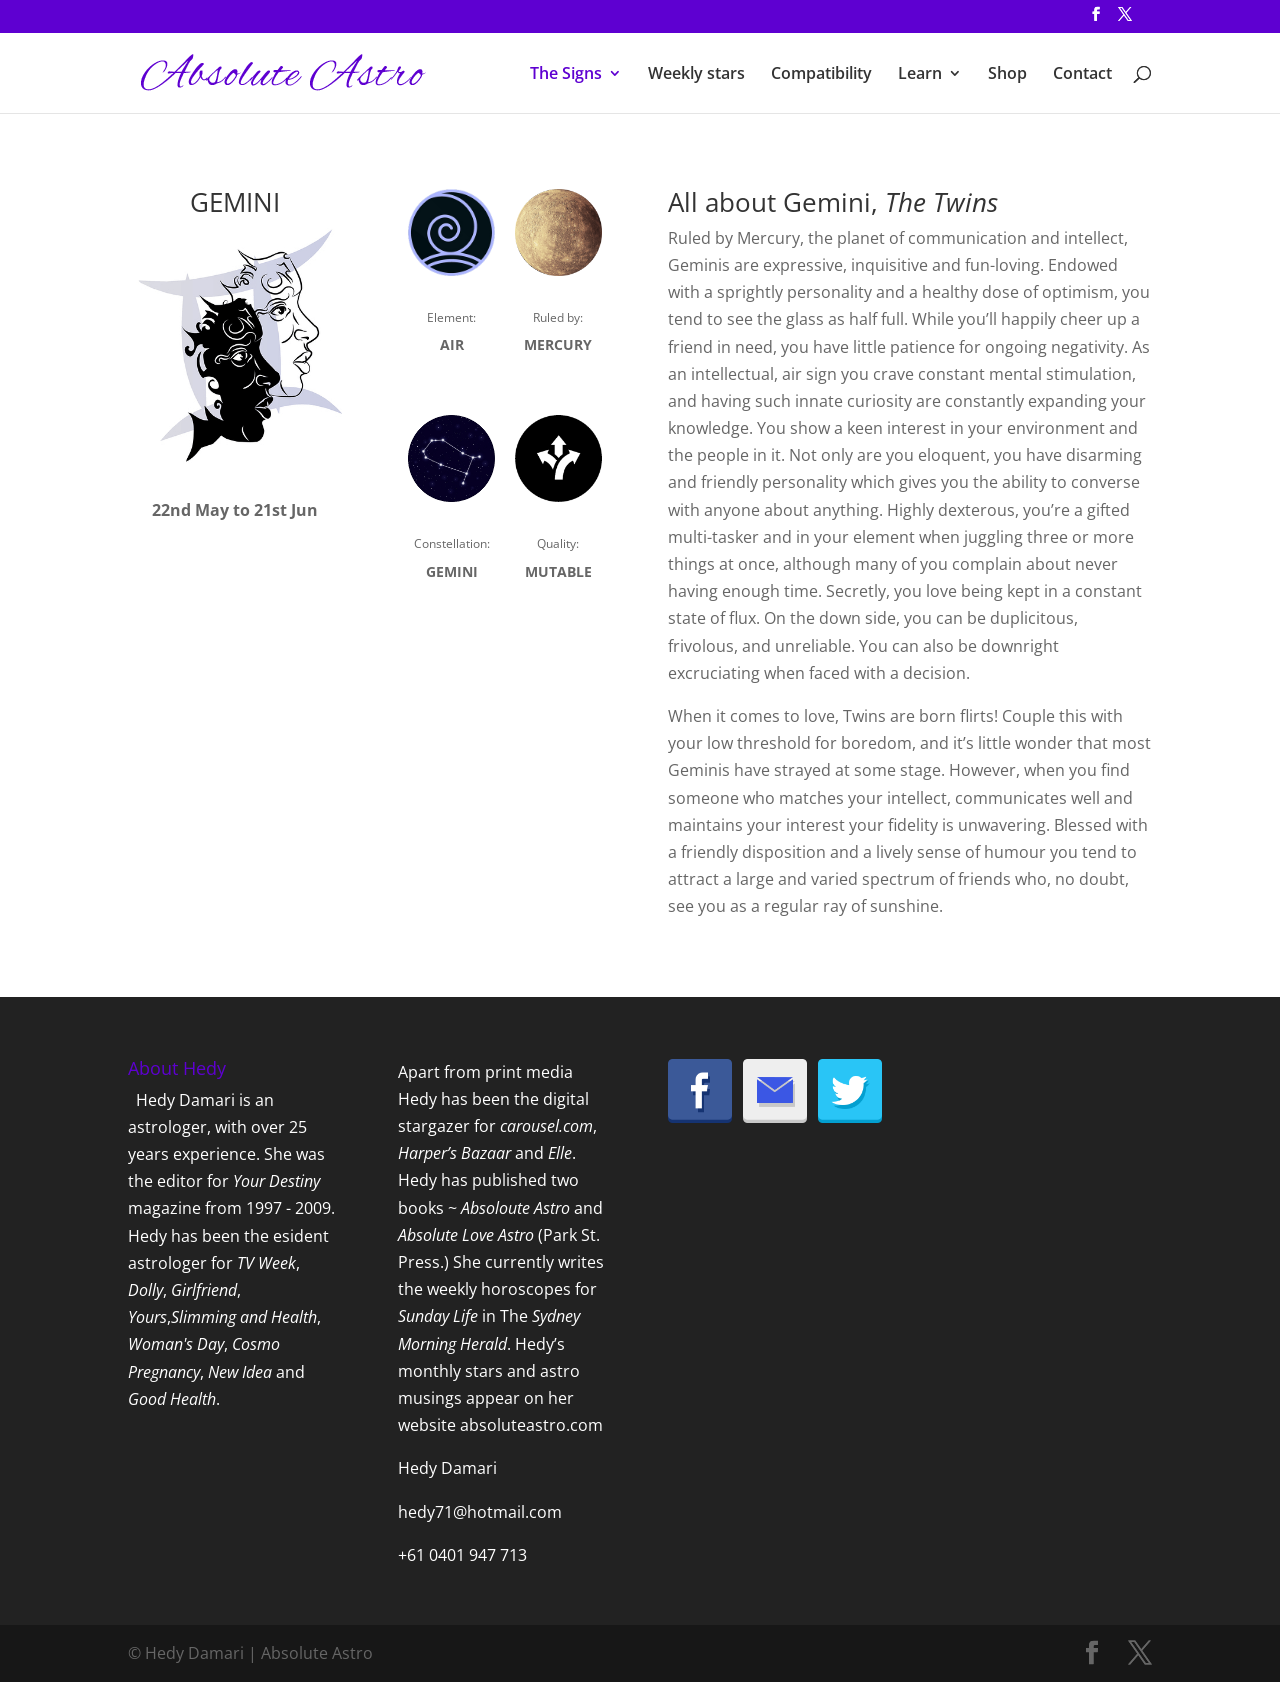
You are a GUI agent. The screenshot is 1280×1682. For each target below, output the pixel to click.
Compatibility (821, 75)
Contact (1082, 75)
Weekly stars (696, 75)
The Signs (566, 75)
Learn (920, 75)
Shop (1007, 75)
